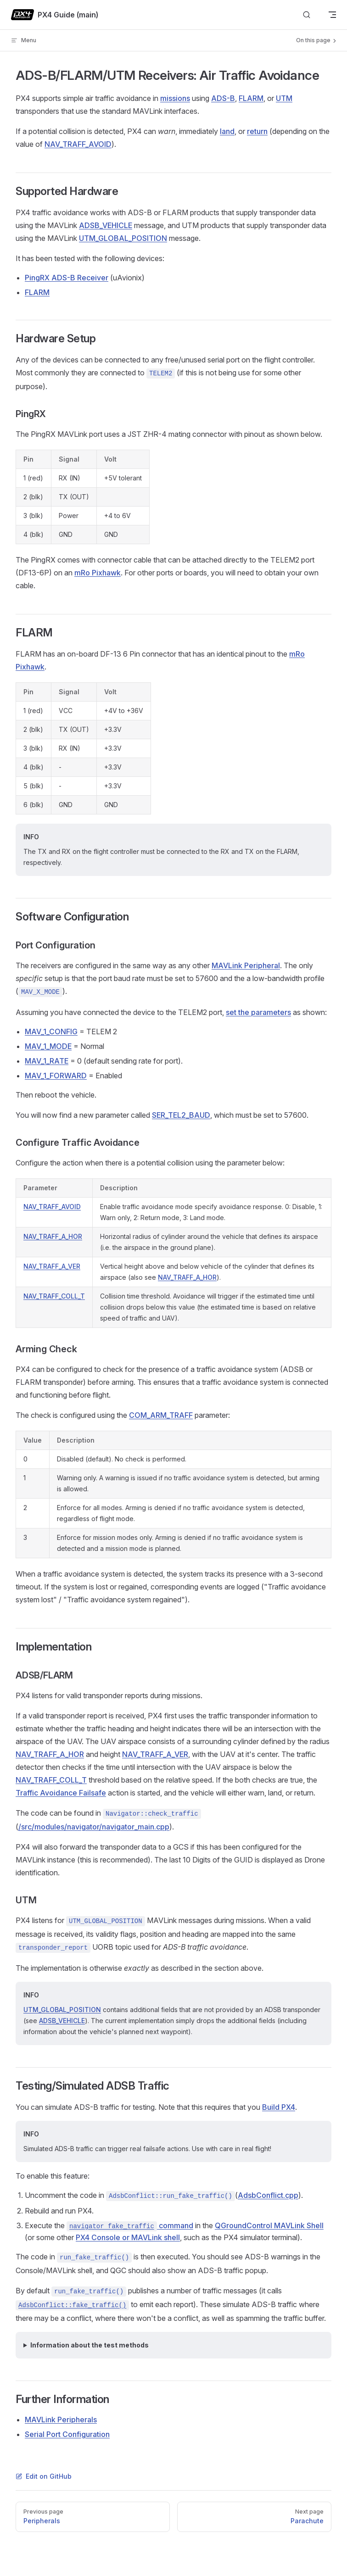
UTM (284, 98)
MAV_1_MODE (48, 1046)
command (130, 2225)
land (227, 131)
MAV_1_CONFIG (51, 1031)
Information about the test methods (89, 2345)
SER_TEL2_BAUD (181, 1115)
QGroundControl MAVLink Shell (269, 2225)
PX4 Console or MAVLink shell (128, 2237)
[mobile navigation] (332, 14)
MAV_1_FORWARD (56, 1075)
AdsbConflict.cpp (268, 2195)
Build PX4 (278, 2107)
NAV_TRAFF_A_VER (51, 1266)
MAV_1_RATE (46, 1060)
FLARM (251, 98)
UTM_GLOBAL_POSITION (123, 238)
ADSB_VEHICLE (105, 225)
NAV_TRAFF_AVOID (78, 144)
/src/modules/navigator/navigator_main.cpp (93, 1826)
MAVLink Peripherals (61, 2419)
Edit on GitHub (44, 2476)
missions (175, 98)
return (257, 131)
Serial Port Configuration (67, 2434)
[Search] (307, 15)
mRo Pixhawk (97, 572)
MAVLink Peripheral (246, 965)
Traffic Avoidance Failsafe (61, 1792)
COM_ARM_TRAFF (161, 1415)
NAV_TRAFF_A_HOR (52, 1236)
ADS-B (223, 98)
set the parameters (258, 1012)
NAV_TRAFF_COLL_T (54, 1296)
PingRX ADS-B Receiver (66, 277)
